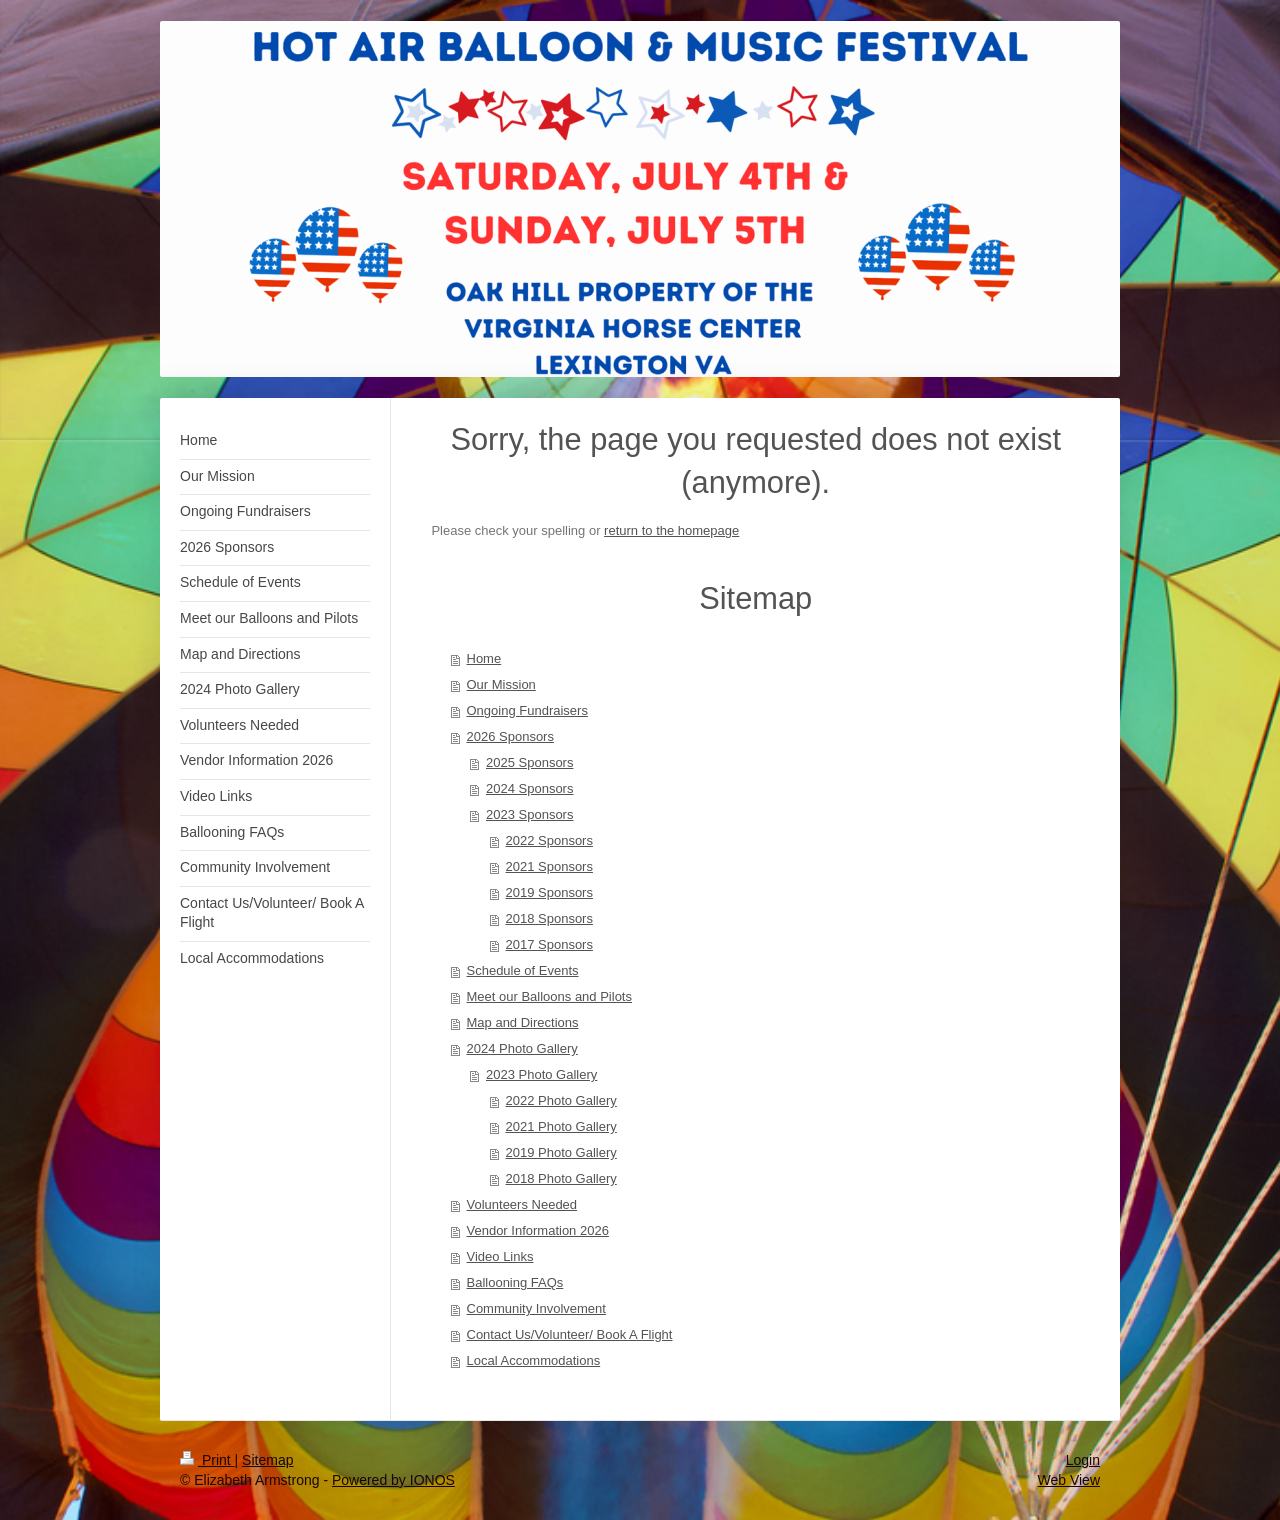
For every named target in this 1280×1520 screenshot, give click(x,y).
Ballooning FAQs (515, 1282)
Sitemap (267, 1460)
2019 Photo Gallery (561, 1152)
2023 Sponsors (529, 814)
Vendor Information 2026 (538, 1230)
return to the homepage (671, 530)
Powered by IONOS (393, 1480)
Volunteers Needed (522, 1204)
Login (1083, 1460)
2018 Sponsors (549, 918)
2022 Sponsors (549, 840)
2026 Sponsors (510, 736)
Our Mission (501, 684)
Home (484, 658)
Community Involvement (536, 1308)
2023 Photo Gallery (541, 1074)
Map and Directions (523, 1022)
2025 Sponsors (529, 762)
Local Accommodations (534, 1360)
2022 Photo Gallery (561, 1100)
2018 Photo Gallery (561, 1178)
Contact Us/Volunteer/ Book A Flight (570, 1334)
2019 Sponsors (549, 892)
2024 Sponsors (529, 788)
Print (207, 1460)
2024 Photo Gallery (522, 1048)
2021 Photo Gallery (561, 1126)
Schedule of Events (523, 970)
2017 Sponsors (549, 944)
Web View (1068, 1480)
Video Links (500, 1256)
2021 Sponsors (549, 866)
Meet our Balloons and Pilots (549, 996)
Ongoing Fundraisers (527, 710)
